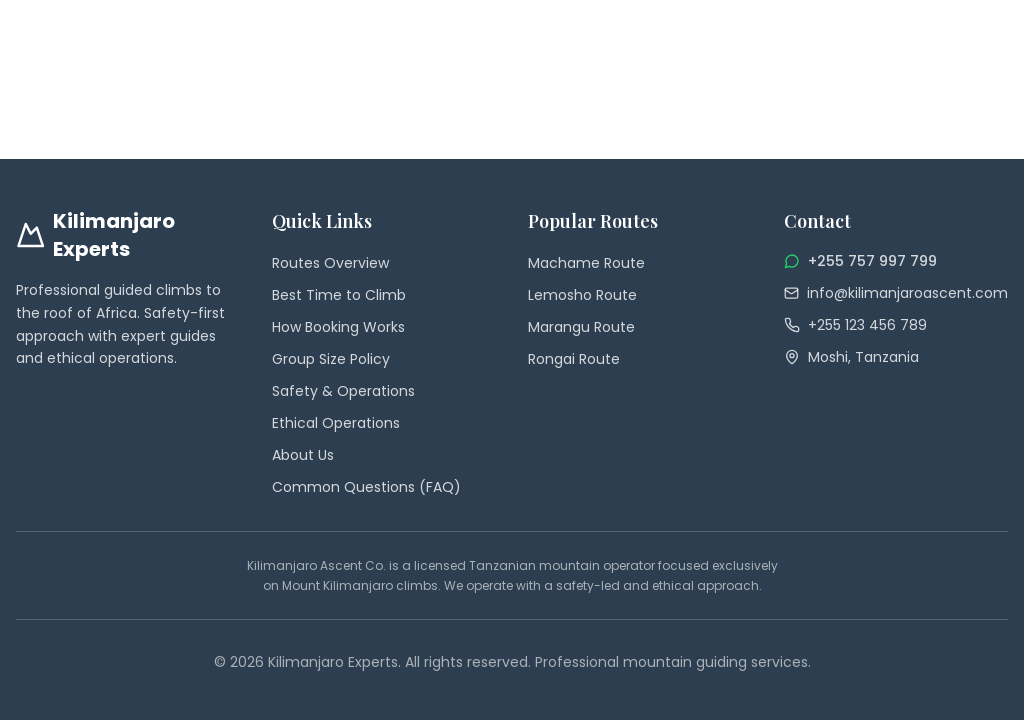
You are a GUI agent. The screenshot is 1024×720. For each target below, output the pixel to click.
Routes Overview (330, 263)
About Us (303, 455)
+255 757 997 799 (872, 261)
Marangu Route (581, 327)
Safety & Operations (343, 391)
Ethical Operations (336, 423)
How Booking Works (338, 327)
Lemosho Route (582, 295)
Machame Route (586, 263)
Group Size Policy (331, 359)
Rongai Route (574, 359)
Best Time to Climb (339, 295)
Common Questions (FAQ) (366, 487)
